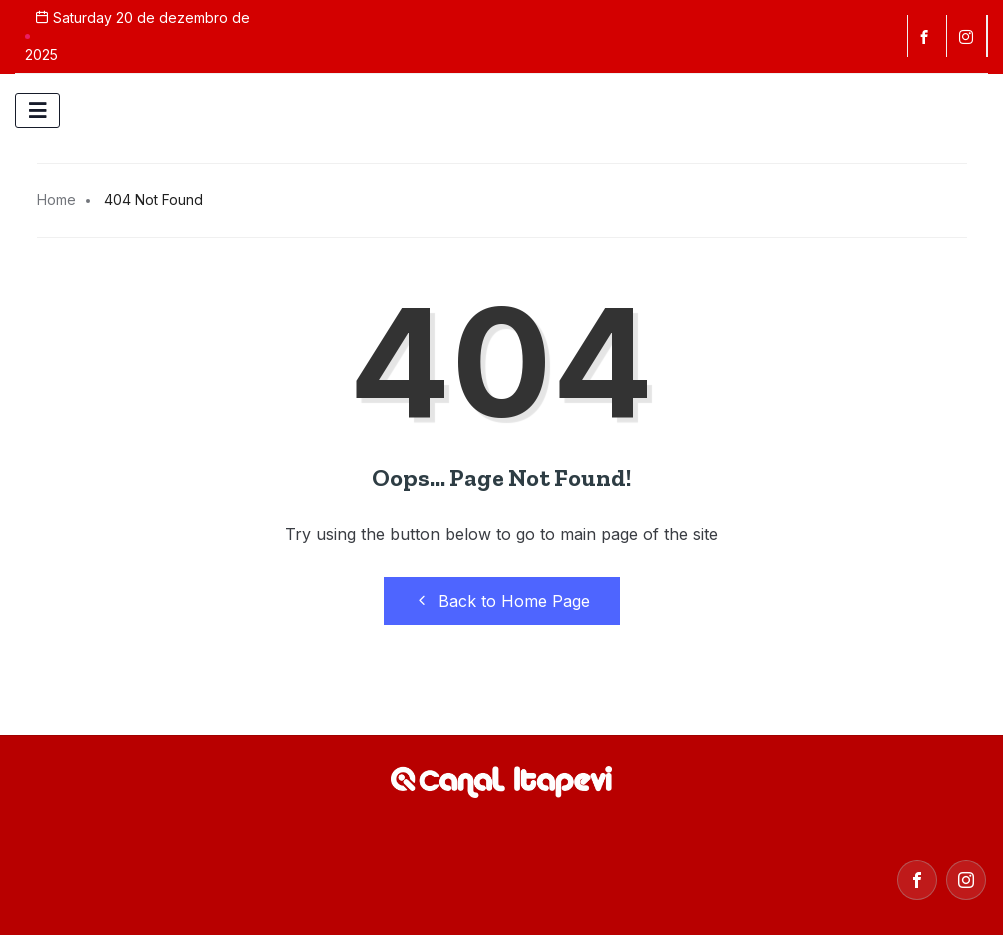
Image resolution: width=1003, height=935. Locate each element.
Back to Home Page (502, 601)
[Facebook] (927, 36)
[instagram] (969, 36)
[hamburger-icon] (37, 110)
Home (56, 199)
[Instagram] (966, 880)
